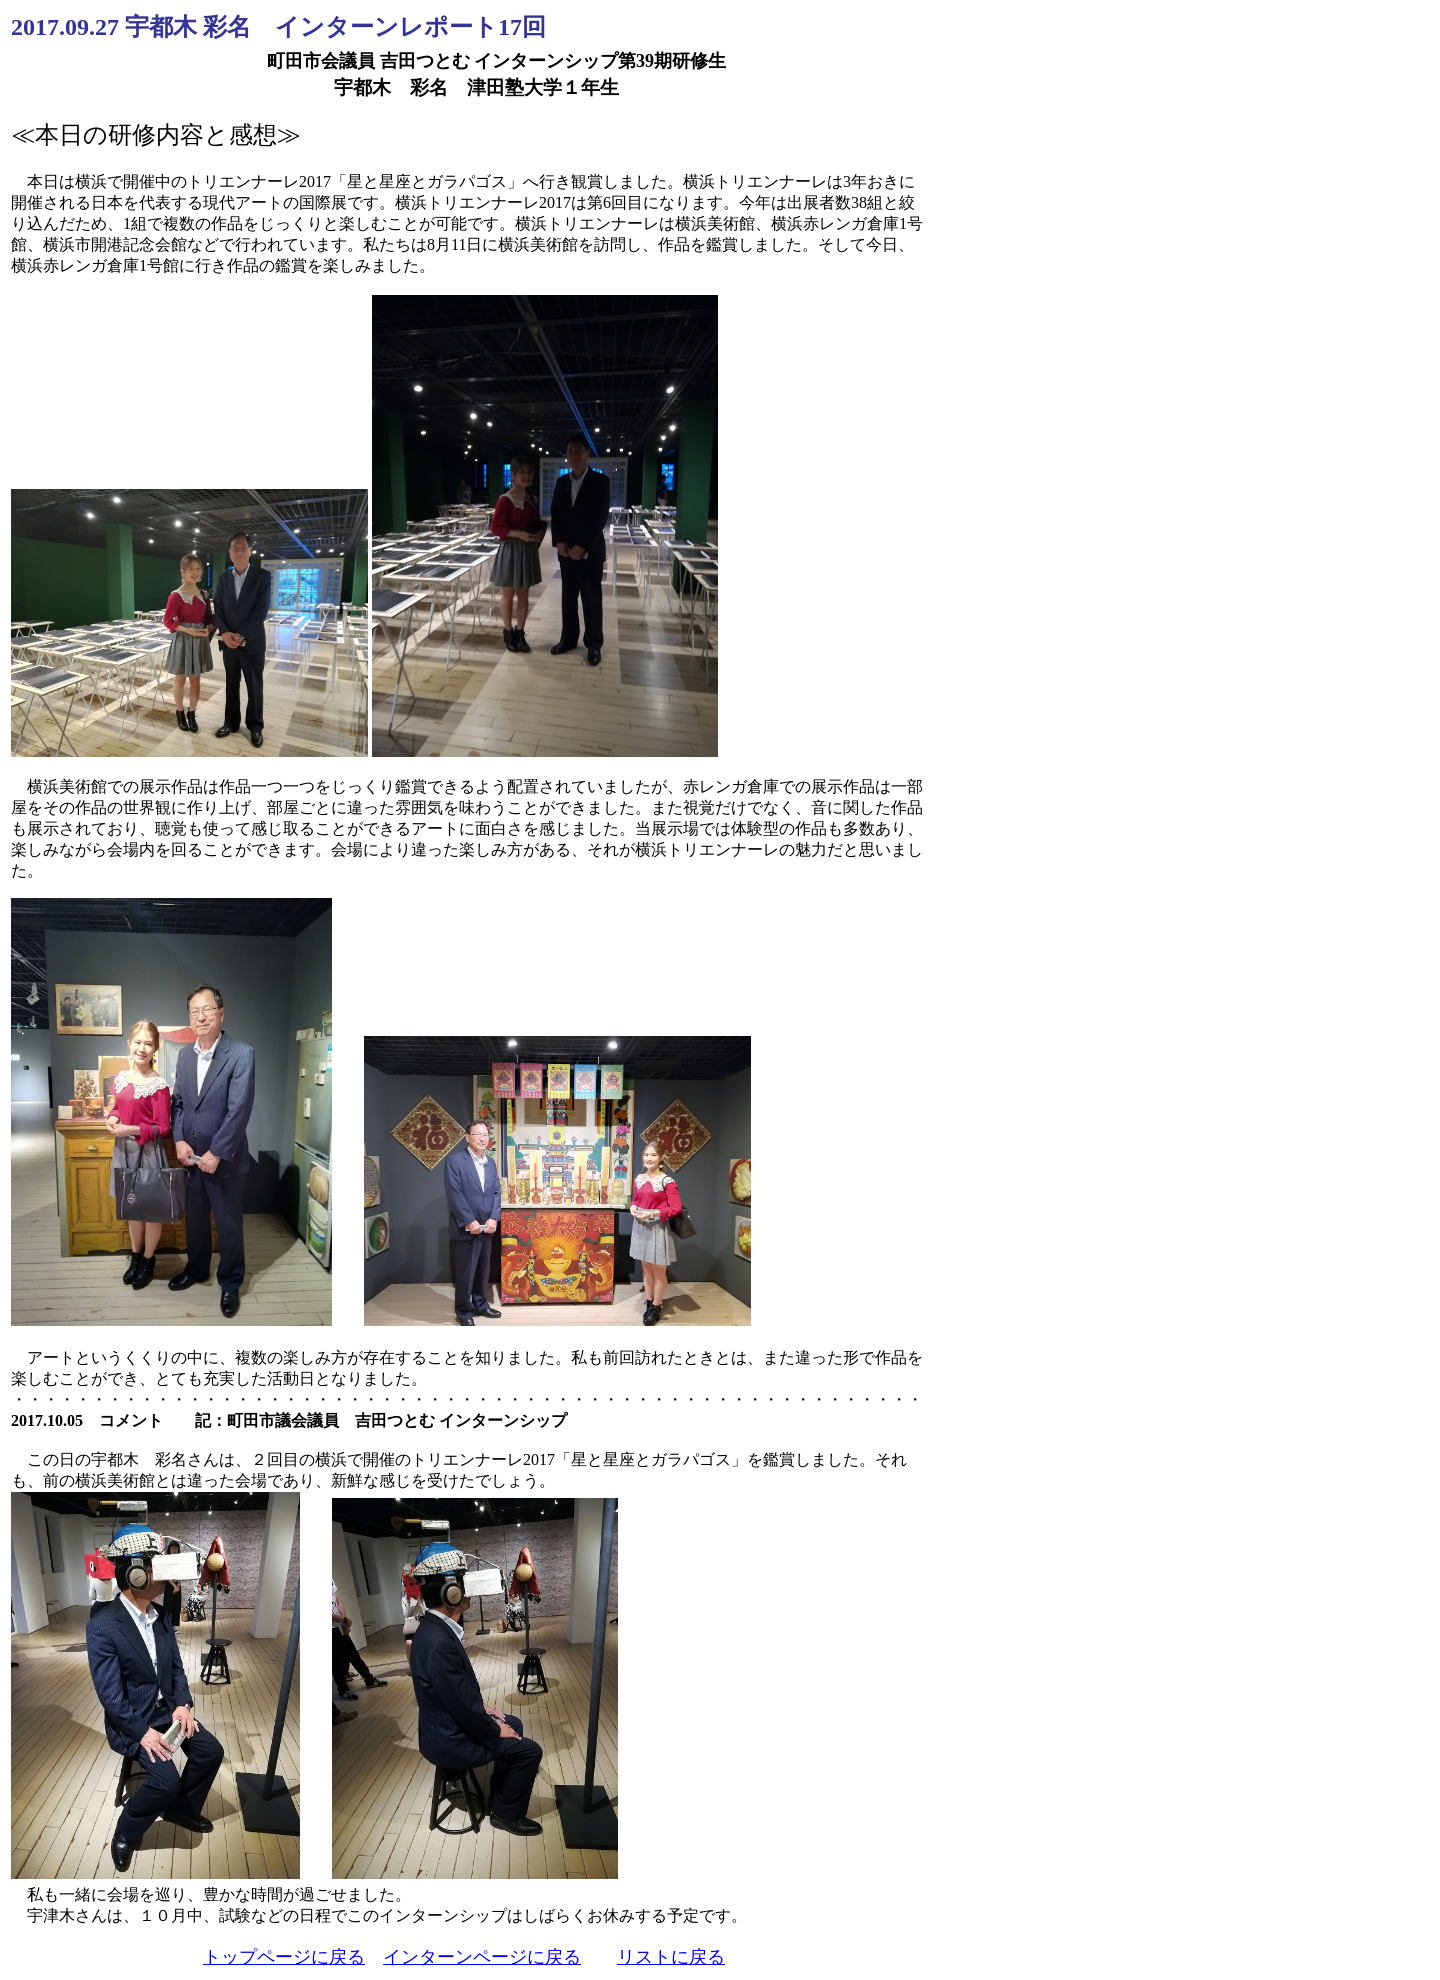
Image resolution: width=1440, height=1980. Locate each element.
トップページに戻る (284, 1957)
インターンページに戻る (482, 1957)
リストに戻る (671, 1957)
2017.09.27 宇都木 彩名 (143, 27)
